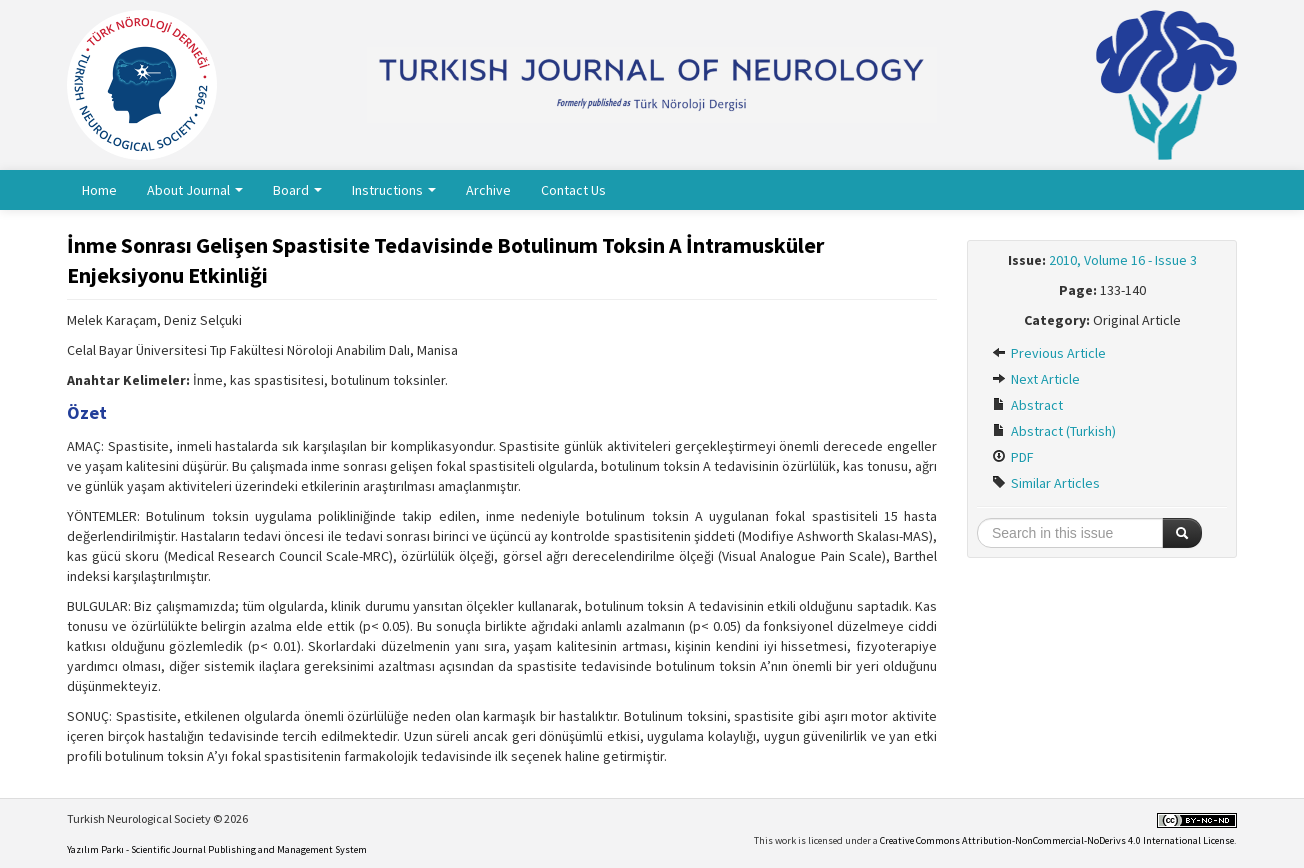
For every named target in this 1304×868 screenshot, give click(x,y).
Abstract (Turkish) (1054, 431)
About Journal (195, 190)
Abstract (1027, 405)
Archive (488, 190)
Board (297, 190)
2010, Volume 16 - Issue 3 (1123, 260)
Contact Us (573, 190)
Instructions (394, 190)
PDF (1013, 457)
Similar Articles (1046, 483)
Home (99, 190)
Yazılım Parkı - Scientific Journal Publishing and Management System (217, 849)
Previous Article (1049, 353)
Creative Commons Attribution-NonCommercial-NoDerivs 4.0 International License (1057, 840)
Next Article (1036, 379)
